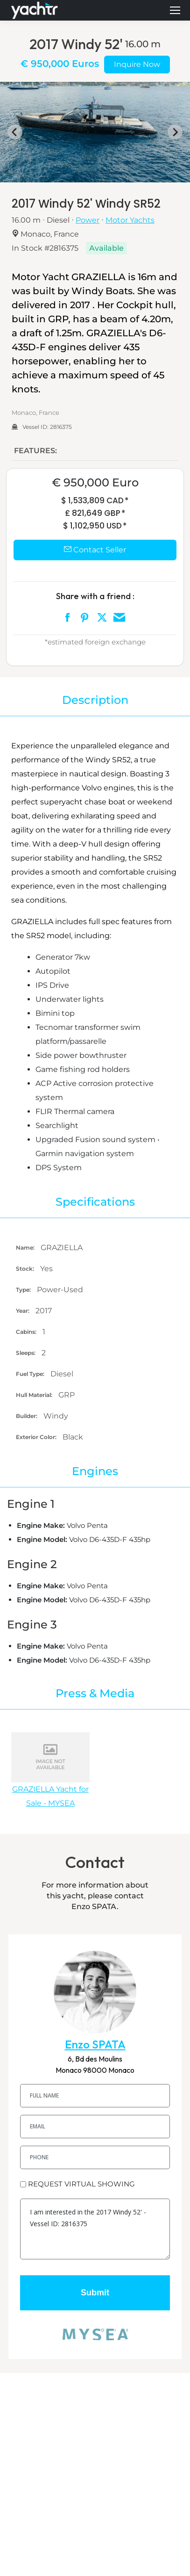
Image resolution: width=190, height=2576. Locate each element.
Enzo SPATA (95, 2044)
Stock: (25, 1268)
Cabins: (27, 1331)
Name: (26, 1247)
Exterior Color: (37, 1436)
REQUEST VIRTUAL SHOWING (81, 2183)
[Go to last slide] (14, 131)
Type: (24, 1289)
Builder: (27, 1415)
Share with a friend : (95, 596)
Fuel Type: (31, 1373)
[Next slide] (175, 131)
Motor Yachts (130, 220)
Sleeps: (26, 1352)
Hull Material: (35, 1394)
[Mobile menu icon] (175, 10)
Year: (23, 1310)
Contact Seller (95, 549)
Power (87, 220)
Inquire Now (137, 64)
